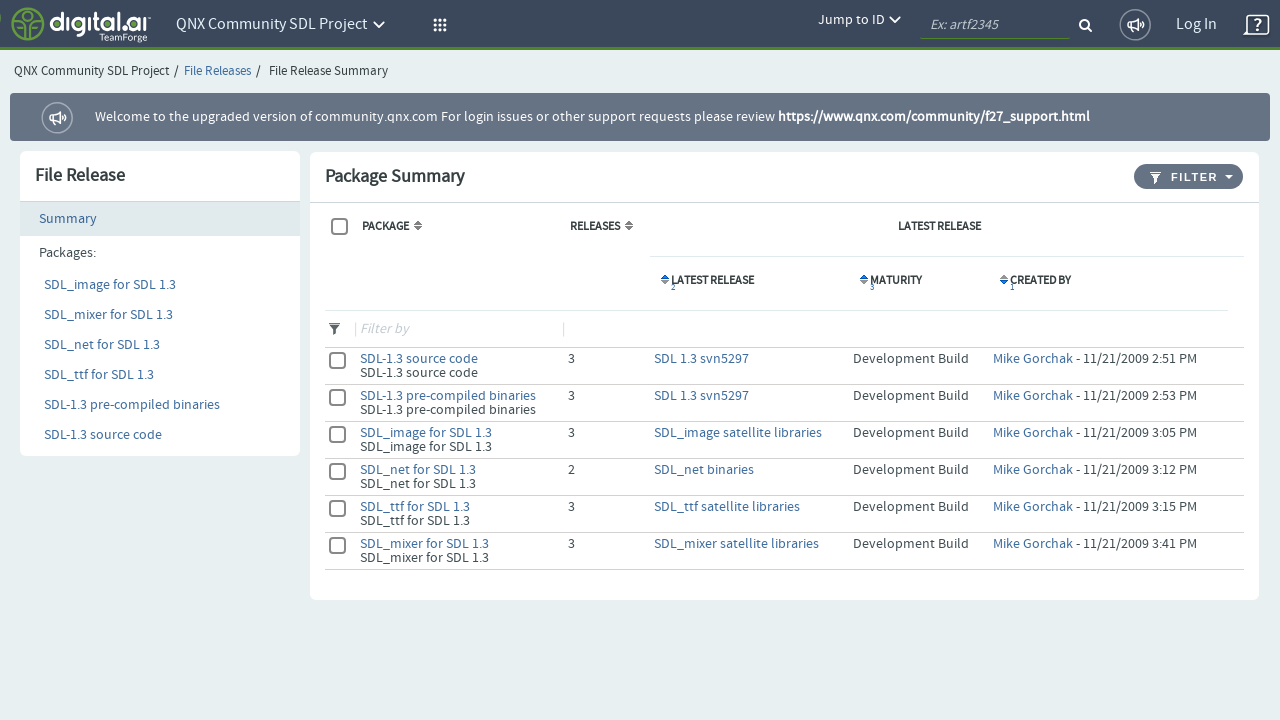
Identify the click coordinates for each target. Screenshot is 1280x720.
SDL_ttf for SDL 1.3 (99, 375)
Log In (1196, 24)
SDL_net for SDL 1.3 (102, 345)
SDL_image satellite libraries (738, 433)
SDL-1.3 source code (103, 435)
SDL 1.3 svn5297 (701, 359)
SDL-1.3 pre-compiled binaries (132, 405)
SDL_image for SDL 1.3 (110, 285)
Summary (68, 219)
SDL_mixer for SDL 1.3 (108, 315)
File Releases (217, 71)
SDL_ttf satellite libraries (727, 507)
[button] (437, 25)
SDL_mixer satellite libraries (736, 544)
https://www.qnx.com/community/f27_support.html (934, 117)
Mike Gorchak (1033, 359)
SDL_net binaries (704, 470)
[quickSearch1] (995, 25)
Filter (1184, 177)
